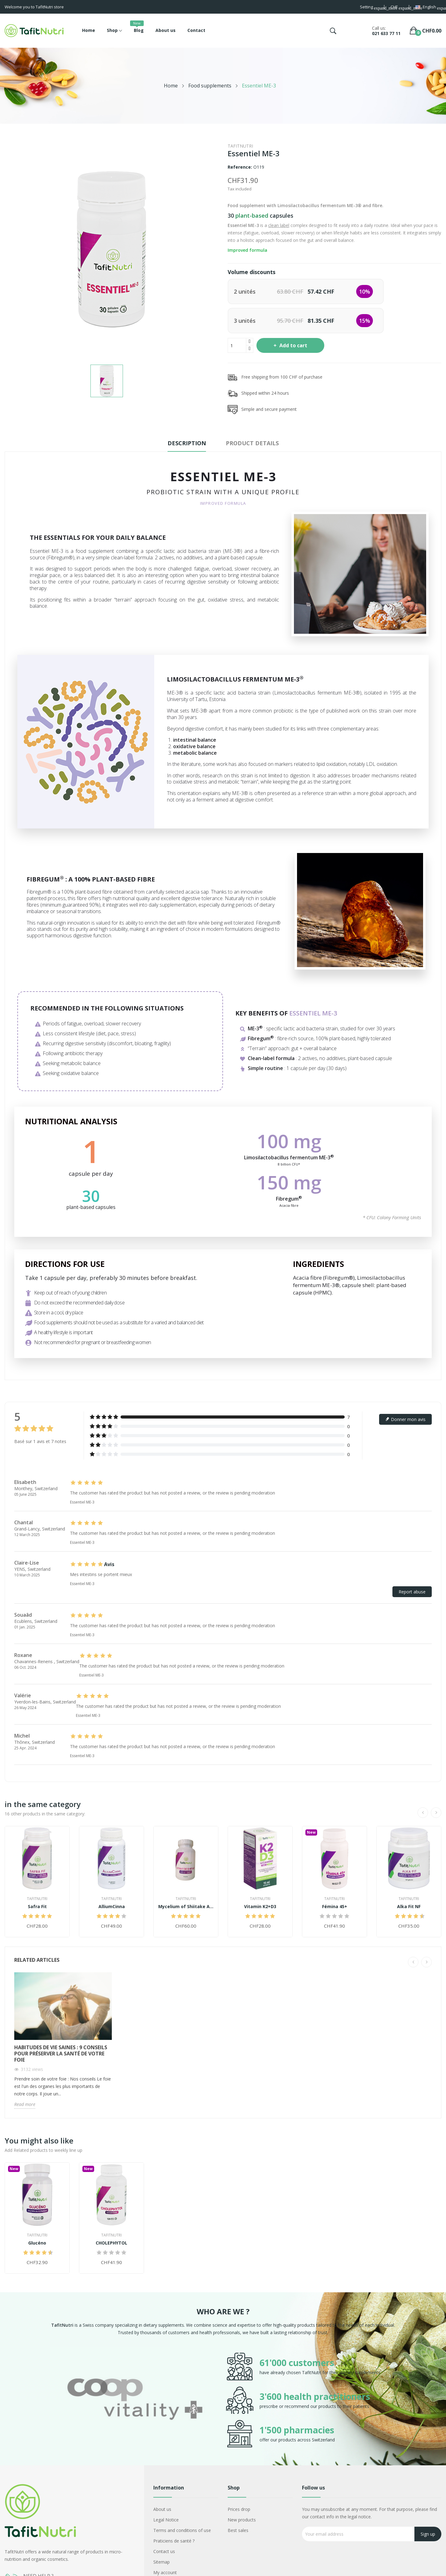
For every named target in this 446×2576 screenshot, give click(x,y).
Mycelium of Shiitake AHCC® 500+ (185, 1906)
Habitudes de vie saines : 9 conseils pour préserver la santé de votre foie (60, 2053)
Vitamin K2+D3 (260, 1906)
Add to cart (292, 345)
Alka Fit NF (409, 1906)
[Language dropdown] (428, 8)
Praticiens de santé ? (174, 2541)
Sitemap (161, 2562)
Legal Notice (166, 2520)
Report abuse (412, 1592)
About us (162, 2509)
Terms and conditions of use (182, 2530)
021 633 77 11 (386, 33)
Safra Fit (37, 1906)
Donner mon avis (405, 1419)
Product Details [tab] (252, 443)
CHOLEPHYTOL (111, 2243)
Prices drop (239, 2509)
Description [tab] (187, 443)
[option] (135, 2400)
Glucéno (37, 2243)
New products (242, 2520)
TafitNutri (240, 146)
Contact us (164, 2551)
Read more (24, 2104)
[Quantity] (237, 345)
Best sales (238, 2530)
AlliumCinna (111, 1906)
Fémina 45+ (334, 1906)
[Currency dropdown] (397, 8)
